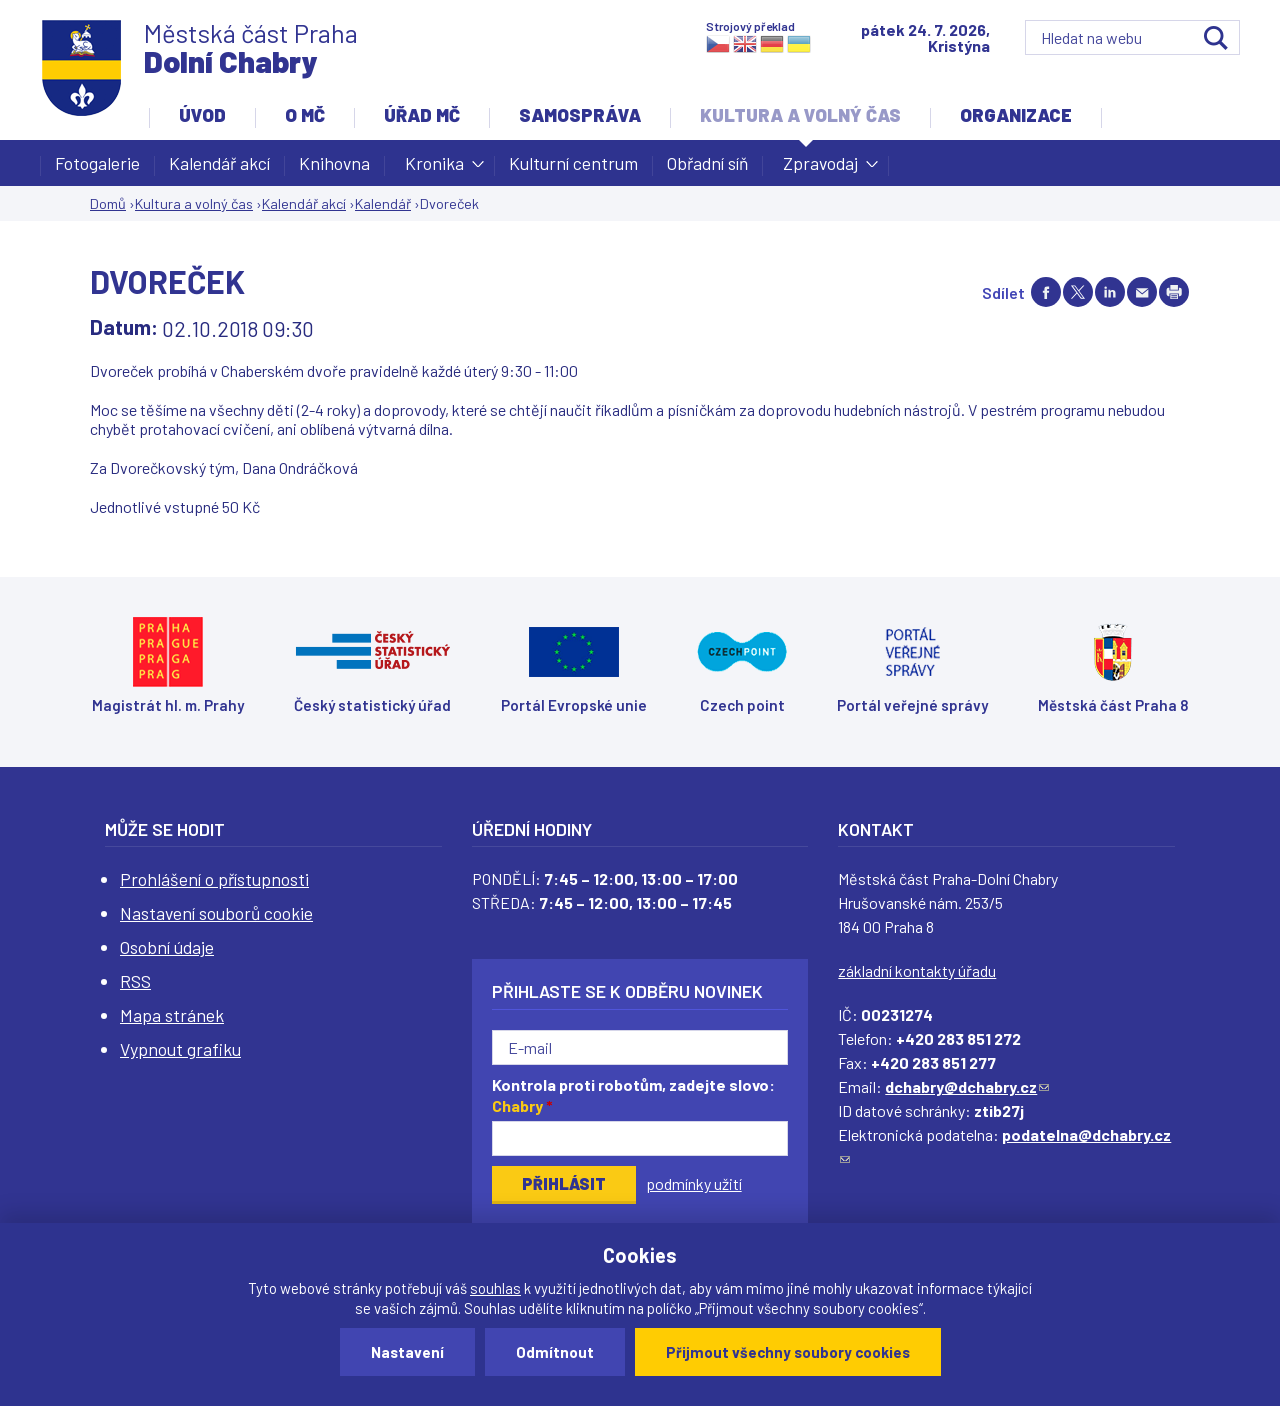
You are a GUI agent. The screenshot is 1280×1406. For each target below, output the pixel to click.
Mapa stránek (172, 1015)
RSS (135, 981)
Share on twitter (1078, 292)
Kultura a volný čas (800, 115)
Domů (108, 203)
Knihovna (334, 163)
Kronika (434, 169)
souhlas (495, 1288)
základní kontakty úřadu (917, 970)
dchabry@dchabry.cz (967, 1086)
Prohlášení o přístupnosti (214, 879)
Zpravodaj (820, 169)
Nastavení (407, 1352)
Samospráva (580, 115)
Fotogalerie (97, 163)
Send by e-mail (1142, 292)
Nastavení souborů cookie (216, 913)
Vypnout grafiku (180, 1049)
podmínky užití (694, 1183)
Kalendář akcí (219, 163)
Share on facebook (1046, 292)
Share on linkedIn (1110, 292)
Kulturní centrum (573, 163)
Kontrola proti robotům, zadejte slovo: (633, 1095)
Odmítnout (555, 1352)
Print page (1174, 292)
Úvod (202, 115)
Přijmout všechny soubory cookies (788, 1352)
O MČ (305, 115)
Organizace (1016, 115)
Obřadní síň (707, 163)
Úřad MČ (422, 115)
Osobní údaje (167, 947)
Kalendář (383, 203)
